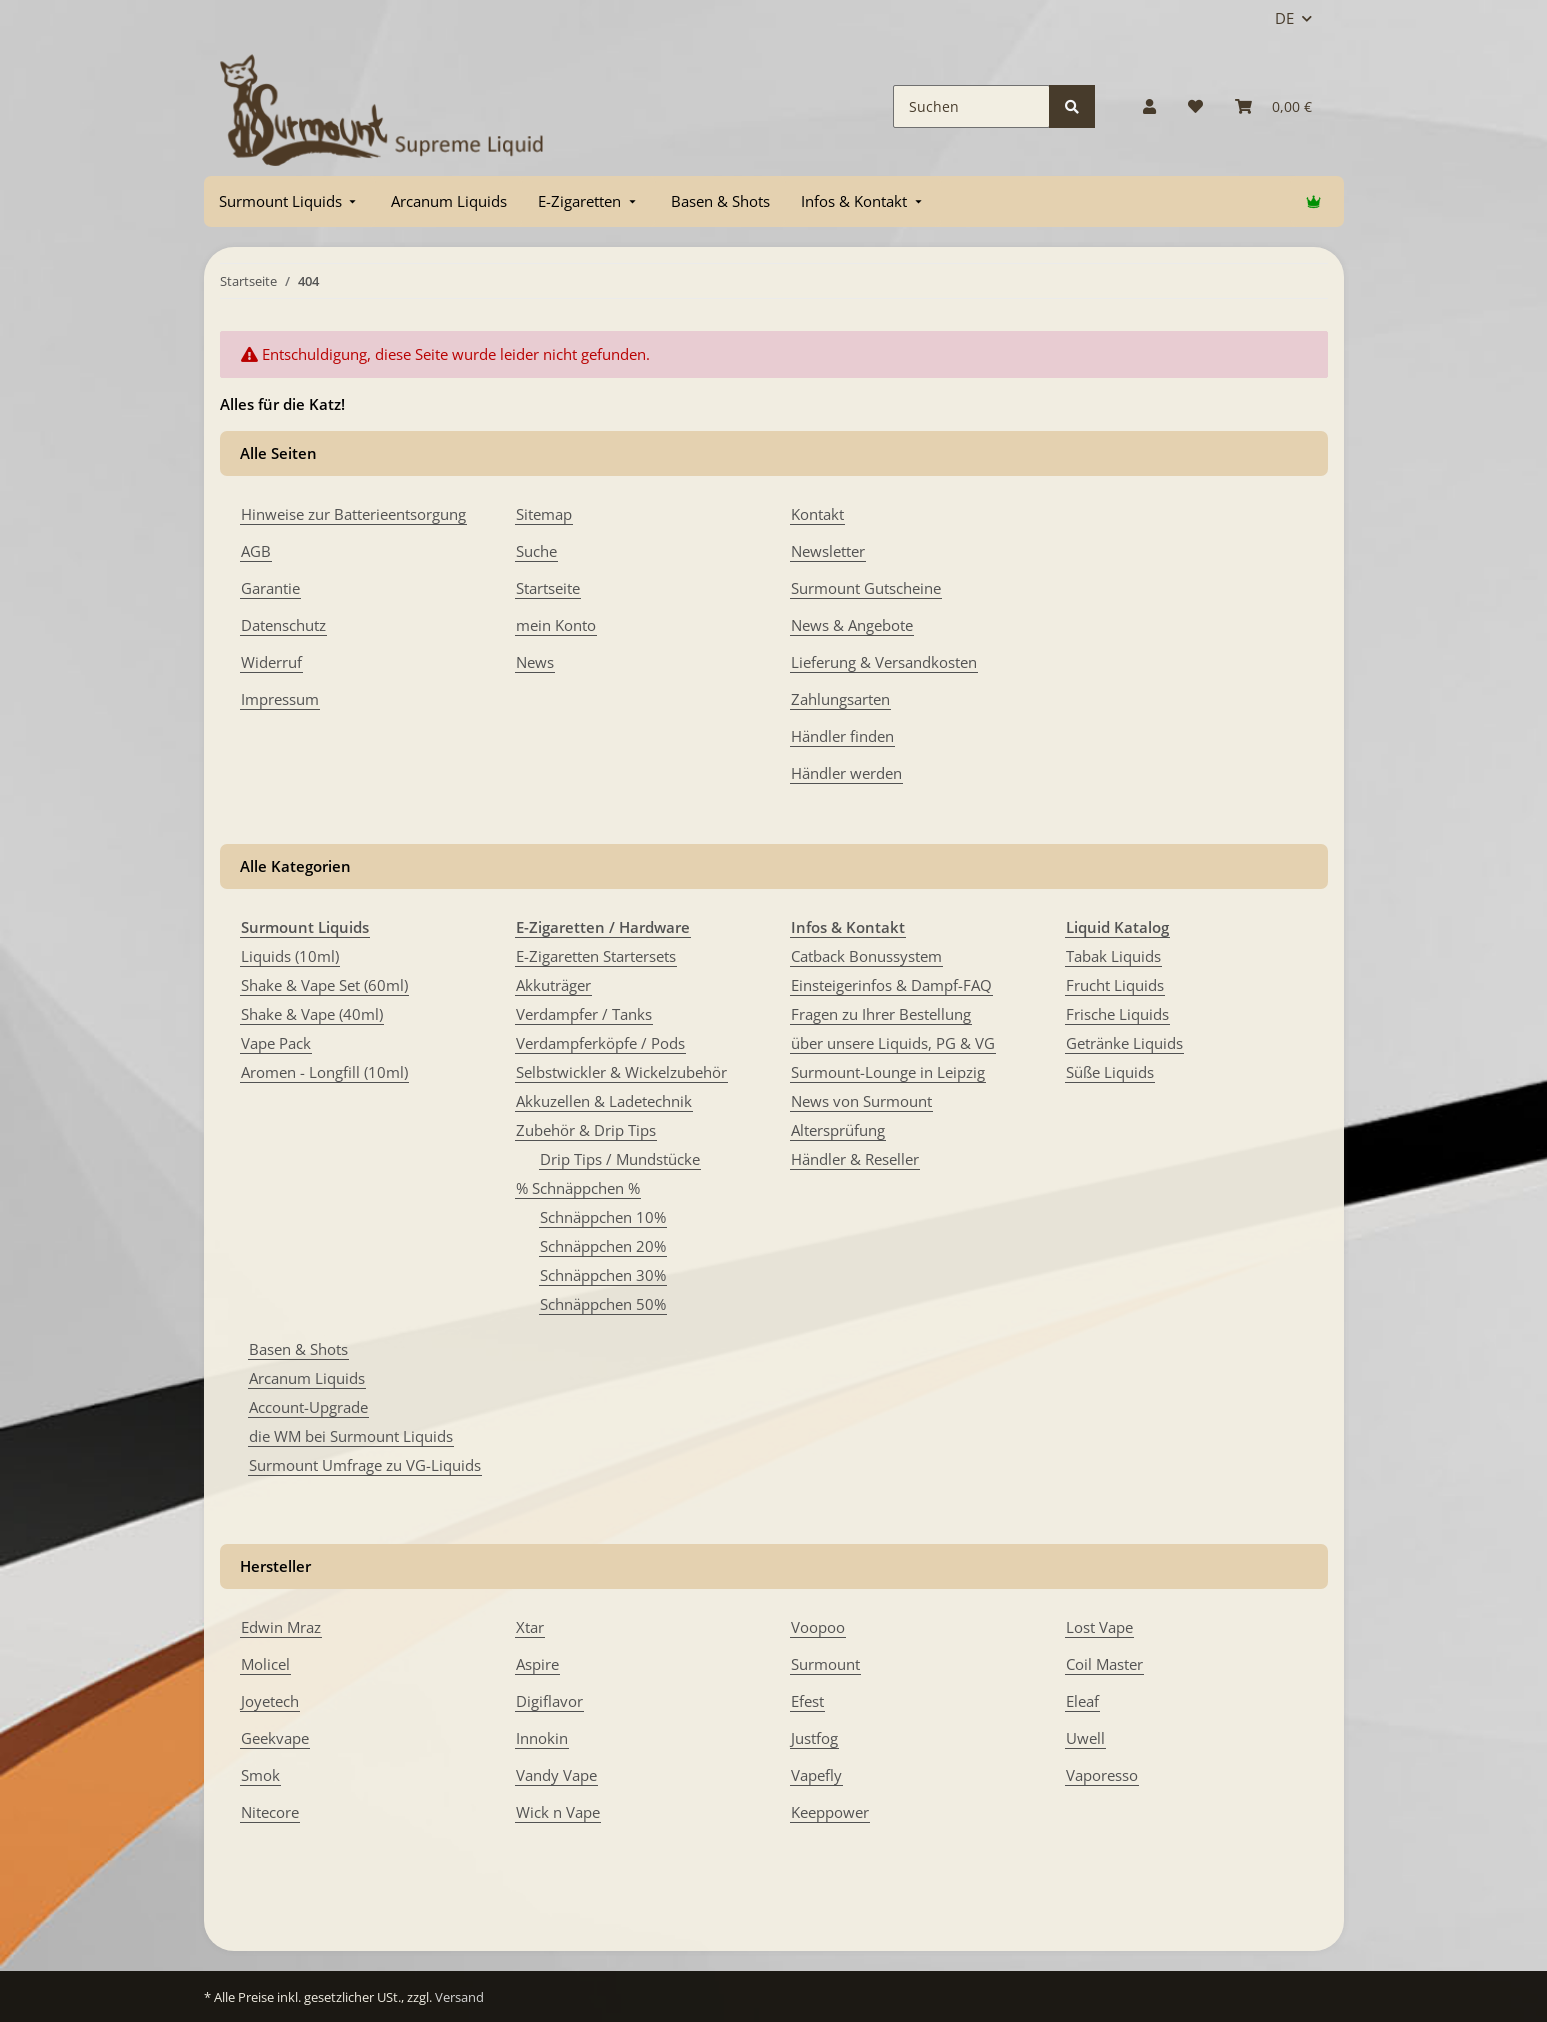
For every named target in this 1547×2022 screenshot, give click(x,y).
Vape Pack (276, 1043)
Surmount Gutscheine (866, 588)
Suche (536, 551)
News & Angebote (852, 625)
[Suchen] (971, 106)
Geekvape (275, 1738)
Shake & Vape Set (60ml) (324, 985)
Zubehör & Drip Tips (586, 1130)
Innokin (542, 1738)
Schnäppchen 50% (603, 1304)
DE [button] (1284, 18)
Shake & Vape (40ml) (312, 1014)
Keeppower (830, 1812)
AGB (256, 551)
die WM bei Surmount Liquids (351, 1436)
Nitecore (270, 1812)
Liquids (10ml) (290, 956)
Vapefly (816, 1775)
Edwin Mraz (281, 1627)
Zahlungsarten (840, 699)
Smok (260, 1775)
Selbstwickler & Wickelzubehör (621, 1072)
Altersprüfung (838, 1130)
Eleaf (1082, 1701)
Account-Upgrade (308, 1407)
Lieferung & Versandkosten (884, 662)
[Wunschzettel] (1195, 106)
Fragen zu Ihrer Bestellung (881, 1014)
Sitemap (544, 514)
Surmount (825, 1664)
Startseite (548, 588)
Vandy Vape (556, 1775)
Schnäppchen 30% (603, 1275)
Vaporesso (1102, 1775)
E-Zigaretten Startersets (596, 956)
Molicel (265, 1664)
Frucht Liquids (1115, 985)
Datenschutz (283, 625)
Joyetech (270, 1701)
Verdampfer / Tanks (584, 1014)
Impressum (280, 699)
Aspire (537, 1664)
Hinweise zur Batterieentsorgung (353, 514)
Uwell (1085, 1738)
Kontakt (817, 514)
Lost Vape (1099, 1627)
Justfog (814, 1738)
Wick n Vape (558, 1812)
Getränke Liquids (1124, 1043)
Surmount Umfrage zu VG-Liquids (365, 1465)
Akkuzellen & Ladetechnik (604, 1101)
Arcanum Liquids (307, 1378)
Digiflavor (549, 1701)
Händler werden (846, 773)
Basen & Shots (298, 1349)
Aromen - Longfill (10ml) (324, 1072)
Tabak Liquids (1113, 956)
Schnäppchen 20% (603, 1246)
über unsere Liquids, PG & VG (893, 1043)
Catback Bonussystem (866, 956)
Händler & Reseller (855, 1159)
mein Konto (556, 625)
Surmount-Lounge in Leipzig (888, 1072)
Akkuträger (553, 985)
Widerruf (271, 662)
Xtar (530, 1627)
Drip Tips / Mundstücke (620, 1159)
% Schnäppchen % (578, 1188)
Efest (807, 1701)
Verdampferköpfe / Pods (600, 1043)
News (535, 662)
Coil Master (1104, 1664)
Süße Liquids (1110, 1072)
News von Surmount (861, 1101)
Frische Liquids (1117, 1014)
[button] (1149, 106)
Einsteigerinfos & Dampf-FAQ (891, 985)
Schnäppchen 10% (603, 1217)
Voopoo (818, 1627)
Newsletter (828, 551)
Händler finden (842, 736)
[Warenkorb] (1273, 106)
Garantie (270, 588)
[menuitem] (290, 201)
